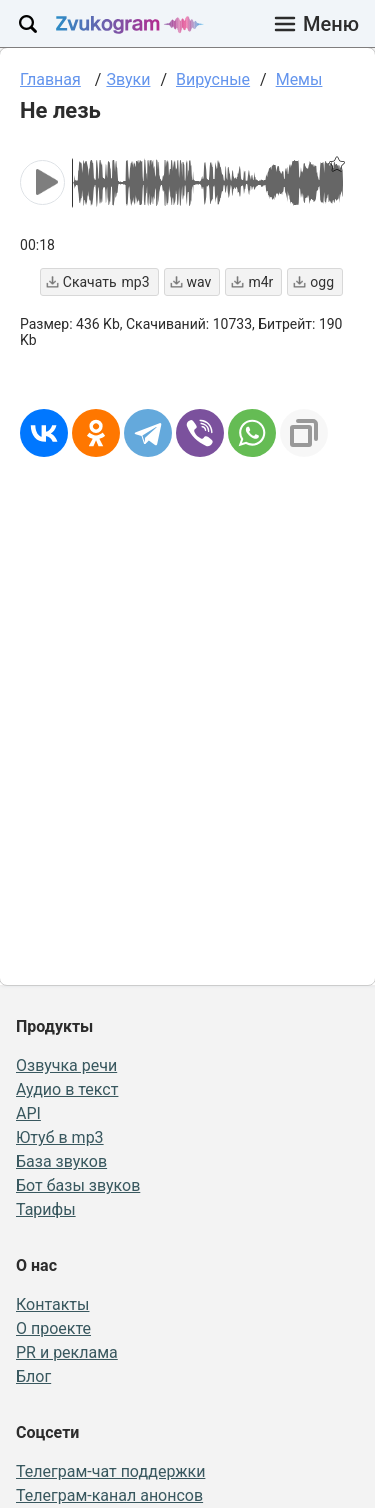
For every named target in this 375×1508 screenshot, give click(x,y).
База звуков (61, 1161)
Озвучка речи (66, 1065)
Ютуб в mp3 (60, 1137)
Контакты (52, 1304)
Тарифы (46, 1209)
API (28, 1113)
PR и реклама (67, 1352)
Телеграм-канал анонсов (109, 1495)
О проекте (53, 1328)
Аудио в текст (67, 1089)
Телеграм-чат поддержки (110, 1471)
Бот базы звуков (78, 1185)
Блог (33, 1376)
